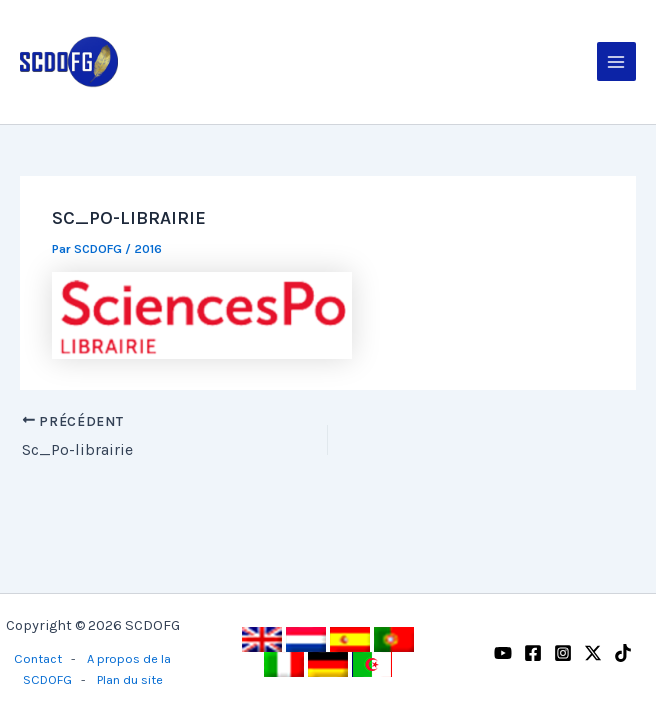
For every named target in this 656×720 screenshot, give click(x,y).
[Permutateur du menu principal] (616, 61)
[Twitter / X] (593, 653)
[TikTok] (623, 653)
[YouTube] (503, 653)
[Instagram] (563, 653)
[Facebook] (533, 653)
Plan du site (130, 679)
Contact (38, 658)
